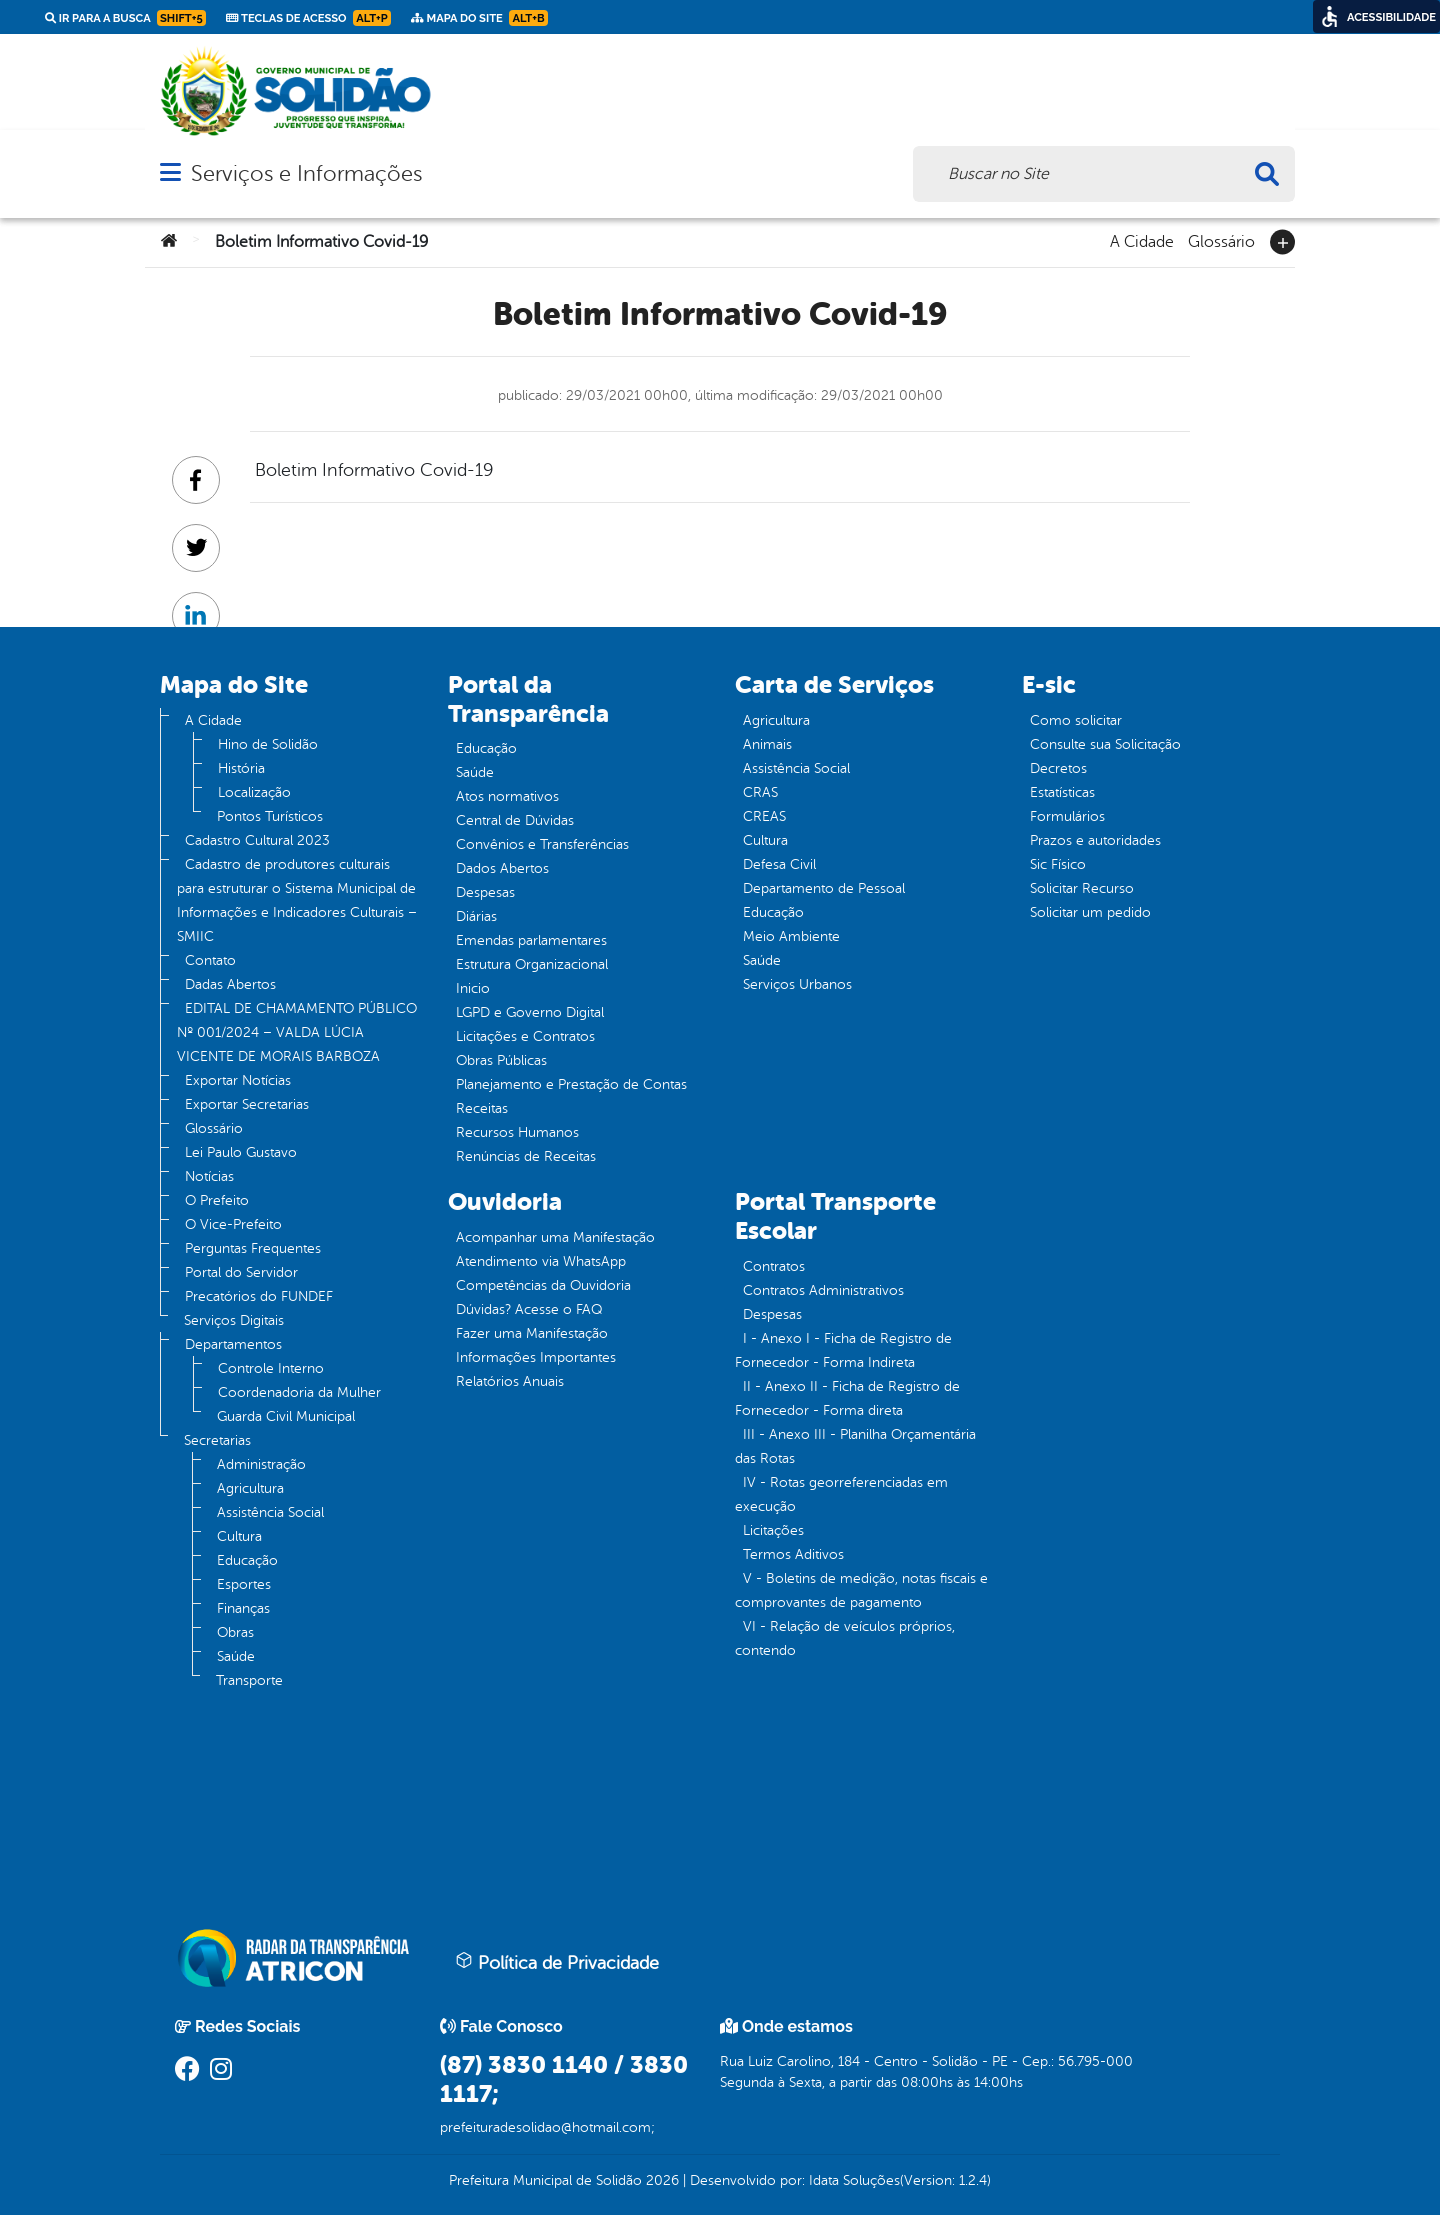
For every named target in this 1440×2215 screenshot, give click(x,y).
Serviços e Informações (306, 173)
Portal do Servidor (241, 1272)
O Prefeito (217, 1200)
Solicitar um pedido (1090, 912)
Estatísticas (1062, 792)
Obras (235, 1632)
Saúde (236, 1656)
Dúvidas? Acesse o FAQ (529, 1309)
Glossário (1221, 240)
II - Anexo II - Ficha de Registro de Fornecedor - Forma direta (847, 1398)
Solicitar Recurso (1082, 888)
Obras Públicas (501, 1060)
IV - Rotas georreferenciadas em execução (841, 1494)
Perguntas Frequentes (253, 1248)
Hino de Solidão (268, 744)
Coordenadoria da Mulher (299, 1392)
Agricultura (250, 1488)
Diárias (476, 916)
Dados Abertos (502, 868)
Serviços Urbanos (797, 984)
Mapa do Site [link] (479, 18)
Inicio (473, 988)
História (241, 768)
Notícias (209, 1176)
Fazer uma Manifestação (532, 1333)
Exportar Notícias (238, 1080)
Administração (261, 1464)
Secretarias (217, 1440)
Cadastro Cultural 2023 (257, 840)
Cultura (239, 1536)
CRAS (760, 792)
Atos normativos (507, 796)
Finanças (243, 1608)
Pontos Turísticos (270, 816)
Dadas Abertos (230, 984)
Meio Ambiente (791, 936)
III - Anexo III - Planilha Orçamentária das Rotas (855, 1446)
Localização (254, 792)
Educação (247, 1560)
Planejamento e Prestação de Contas (571, 1084)
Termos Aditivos (793, 1554)
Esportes (244, 1584)
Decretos (1058, 768)
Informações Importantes (536, 1357)
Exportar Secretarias (247, 1104)
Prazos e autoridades (1095, 840)
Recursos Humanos (517, 1132)
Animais (767, 744)
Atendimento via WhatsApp (541, 1261)
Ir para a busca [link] (125, 18)
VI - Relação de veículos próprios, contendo (845, 1638)
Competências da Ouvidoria (543, 1285)
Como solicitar (1076, 720)
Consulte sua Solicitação (1105, 744)
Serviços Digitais (234, 1320)
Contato (210, 960)
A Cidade (1142, 240)
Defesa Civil (779, 864)
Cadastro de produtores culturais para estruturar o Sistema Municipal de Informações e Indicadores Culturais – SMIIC (297, 900)
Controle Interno (271, 1368)
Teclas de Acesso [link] (308, 18)
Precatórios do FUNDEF (259, 1296)
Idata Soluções (854, 2180)
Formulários (1067, 816)
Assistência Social (270, 1512)
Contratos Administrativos (823, 1290)
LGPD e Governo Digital (530, 1012)
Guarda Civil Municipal (286, 1416)
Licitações (773, 1530)
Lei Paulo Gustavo (241, 1152)
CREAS (764, 816)
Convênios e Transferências (542, 844)
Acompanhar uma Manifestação (555, 1237)
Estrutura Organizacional (532, 964)
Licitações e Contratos (525, 1036)
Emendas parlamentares (531, 940)
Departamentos (233, 1344)
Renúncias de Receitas (526, 1156)
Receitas (482, 1108)
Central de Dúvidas (515, 820)
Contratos (774, 1266)
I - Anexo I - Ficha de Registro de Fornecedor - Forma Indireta (843, 1350)
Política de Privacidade (557, 1962)
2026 (660, 2180)
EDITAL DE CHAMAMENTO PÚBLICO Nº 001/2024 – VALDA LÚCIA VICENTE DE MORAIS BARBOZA (297, 1032)
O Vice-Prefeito (233, 1224)
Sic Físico (1058, 864)
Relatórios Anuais (510, 1381)
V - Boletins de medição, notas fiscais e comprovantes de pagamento (861, 1590)
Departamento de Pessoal (824, 888)
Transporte (249, 1680)
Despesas (485, 892)
